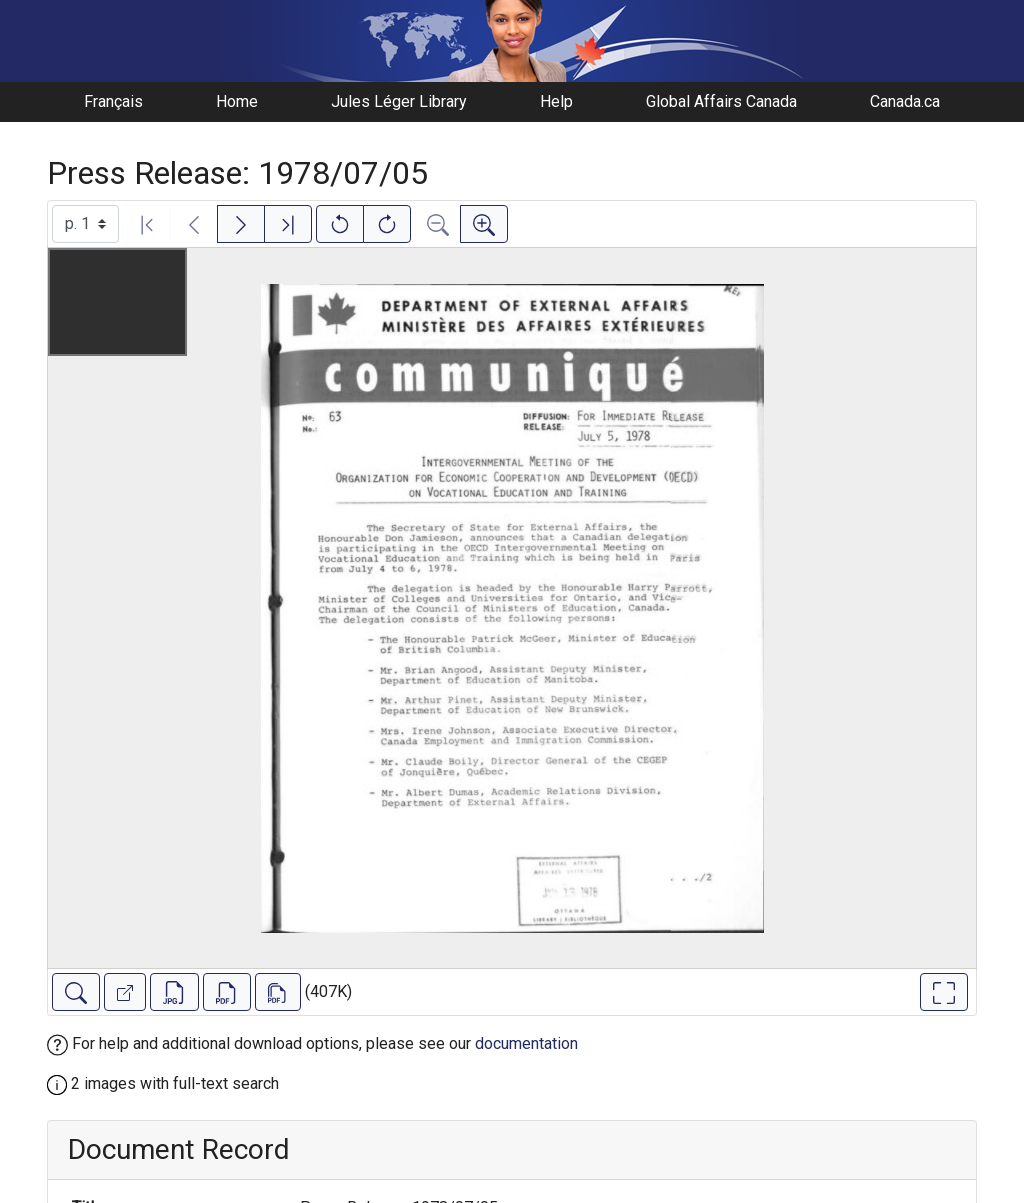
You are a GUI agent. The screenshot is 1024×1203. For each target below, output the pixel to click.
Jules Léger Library (399, 101)
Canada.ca (905, 101)
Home (237, 101)
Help (556, 101)
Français (113, 101)
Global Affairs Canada (721, 101)
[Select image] (85, 224)
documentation (526, 1043)
